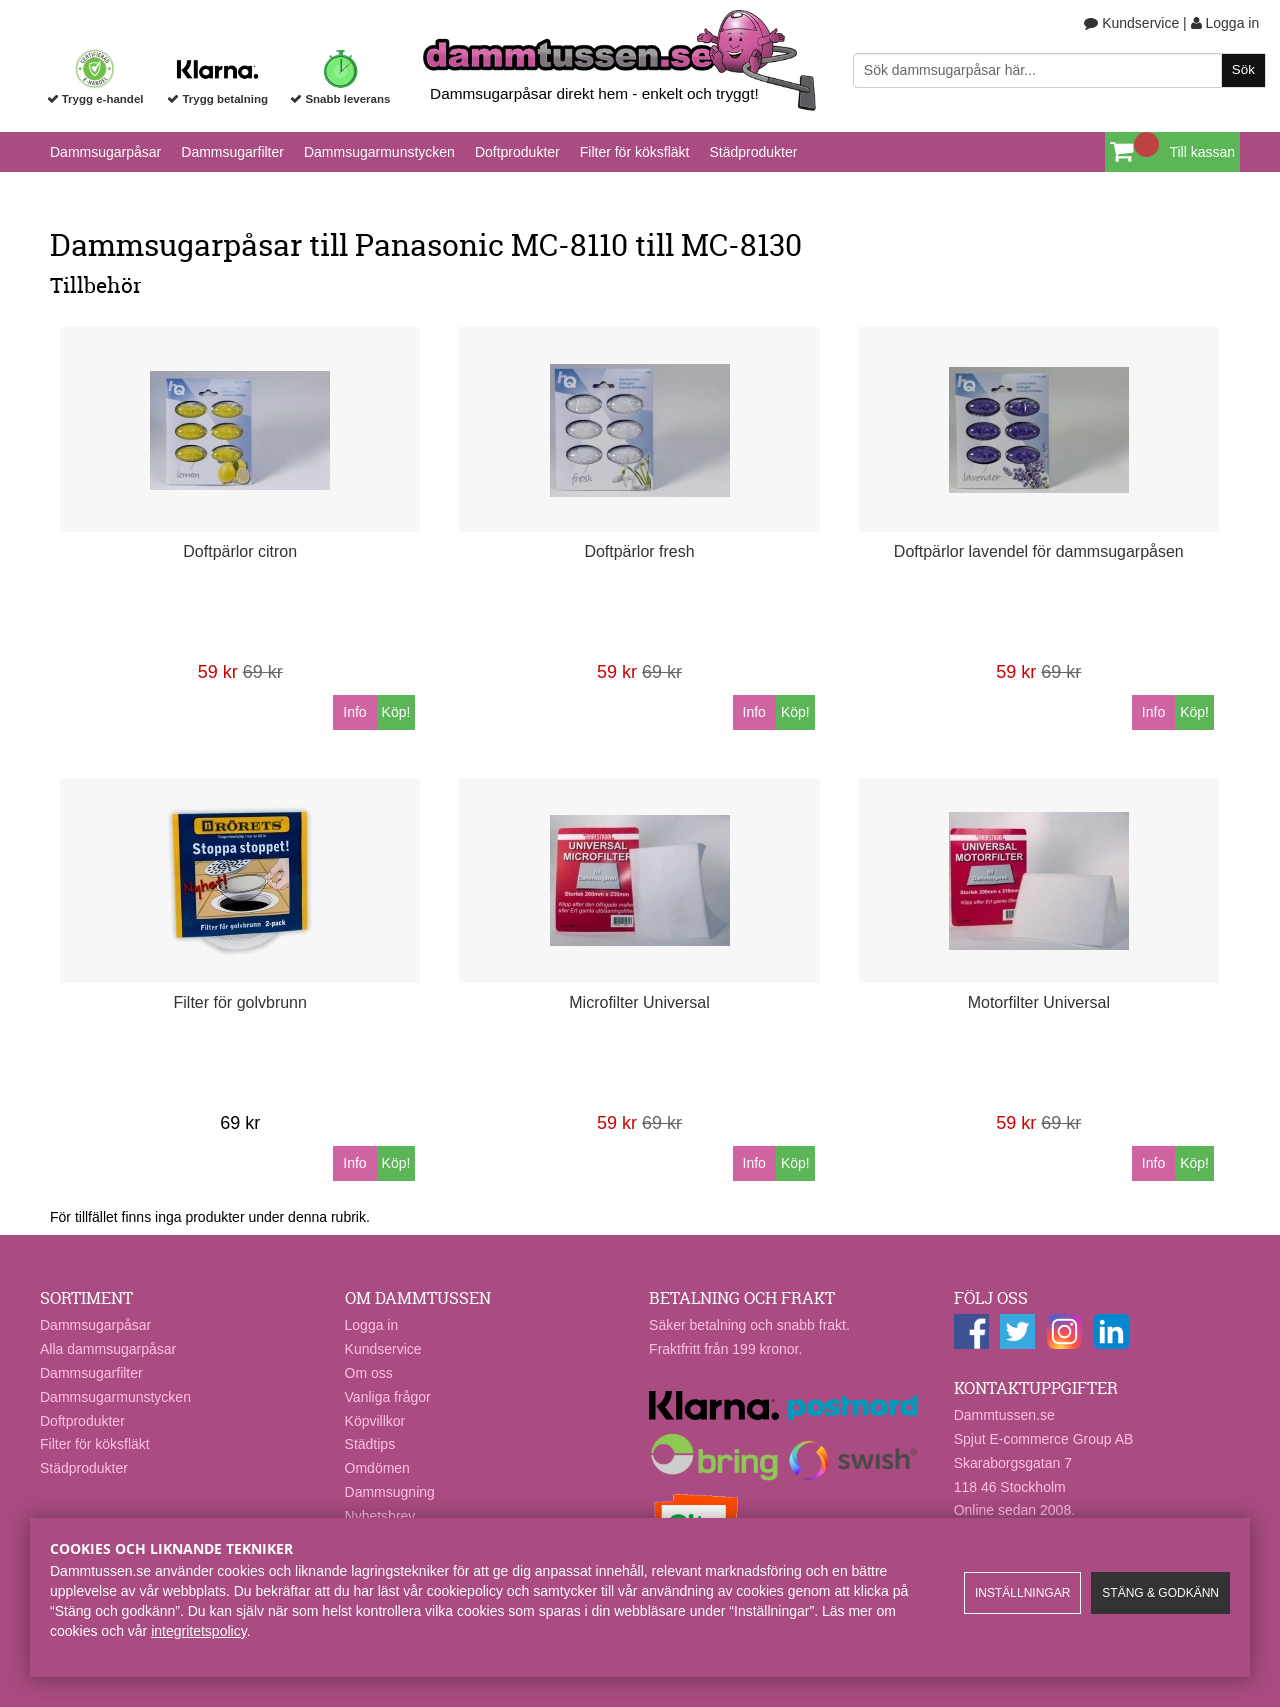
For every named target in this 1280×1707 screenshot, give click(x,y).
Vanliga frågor (388, 1397)
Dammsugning (390, 1492)
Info (354, 712)
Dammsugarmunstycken (379, 152)
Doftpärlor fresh (639, 551)
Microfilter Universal (639, 1002)
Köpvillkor (375, 1421)
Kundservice (1131, 23)
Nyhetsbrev (380, 1516)
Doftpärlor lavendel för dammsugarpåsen (1039, 551)
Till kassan (1202, 152)
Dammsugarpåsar (105, 152)
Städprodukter (753, 152)
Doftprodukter (517, 152)
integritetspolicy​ (198, 1631)
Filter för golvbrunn (240, 1002)
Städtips (370, 1444)
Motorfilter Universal (1039, 1002)
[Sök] (1059, 70)
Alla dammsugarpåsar (108, 1349)
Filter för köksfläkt (635, 152)
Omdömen (377, 1468)
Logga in (1225, 23)
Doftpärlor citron (240, 551)
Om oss (369, 1373)
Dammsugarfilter (232, 152)
